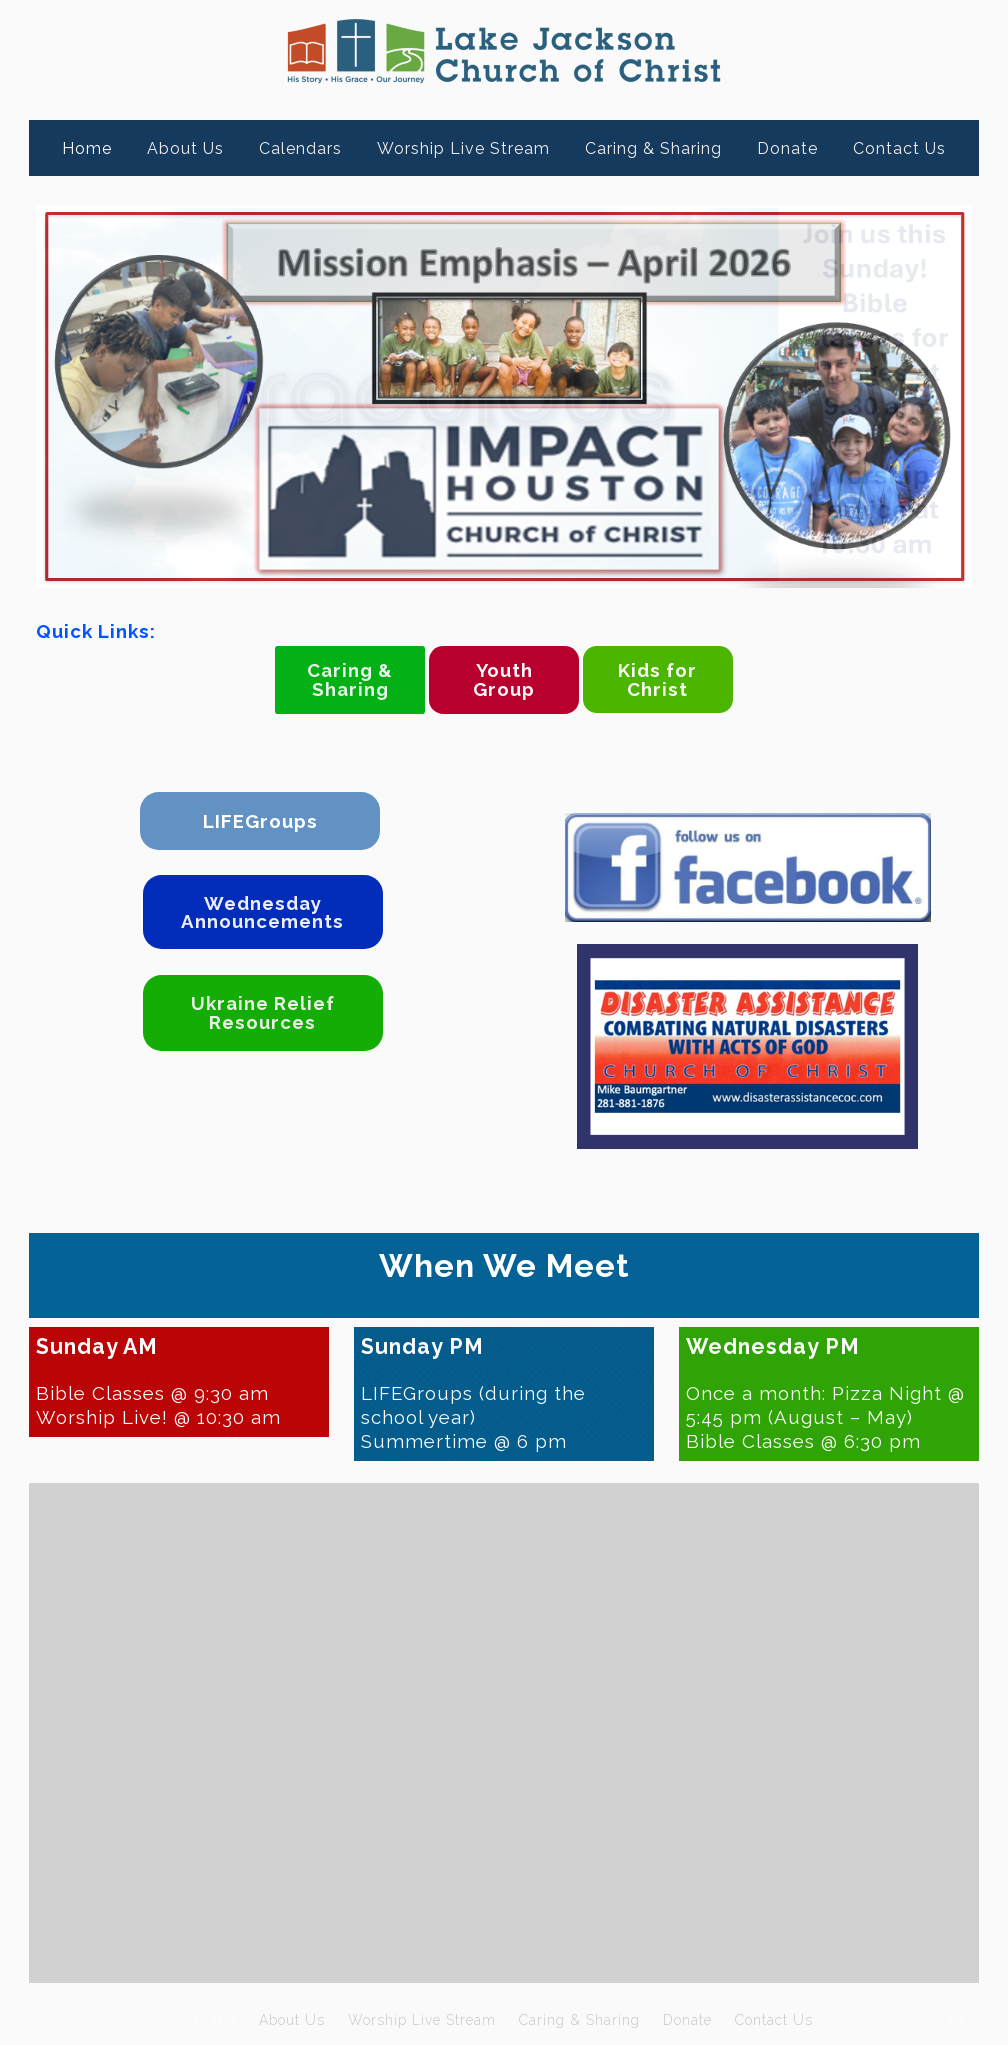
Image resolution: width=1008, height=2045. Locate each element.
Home (87, 148)
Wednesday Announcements (262, 912)
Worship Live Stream (463, 148)
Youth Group (504, 679)
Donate (787, 148)
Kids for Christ (657, 679)
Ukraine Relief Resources (263, 1012)
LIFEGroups (260, 821)
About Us (185, 148)
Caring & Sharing (653, 148)
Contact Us (899, 148)
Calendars (300, 148)
